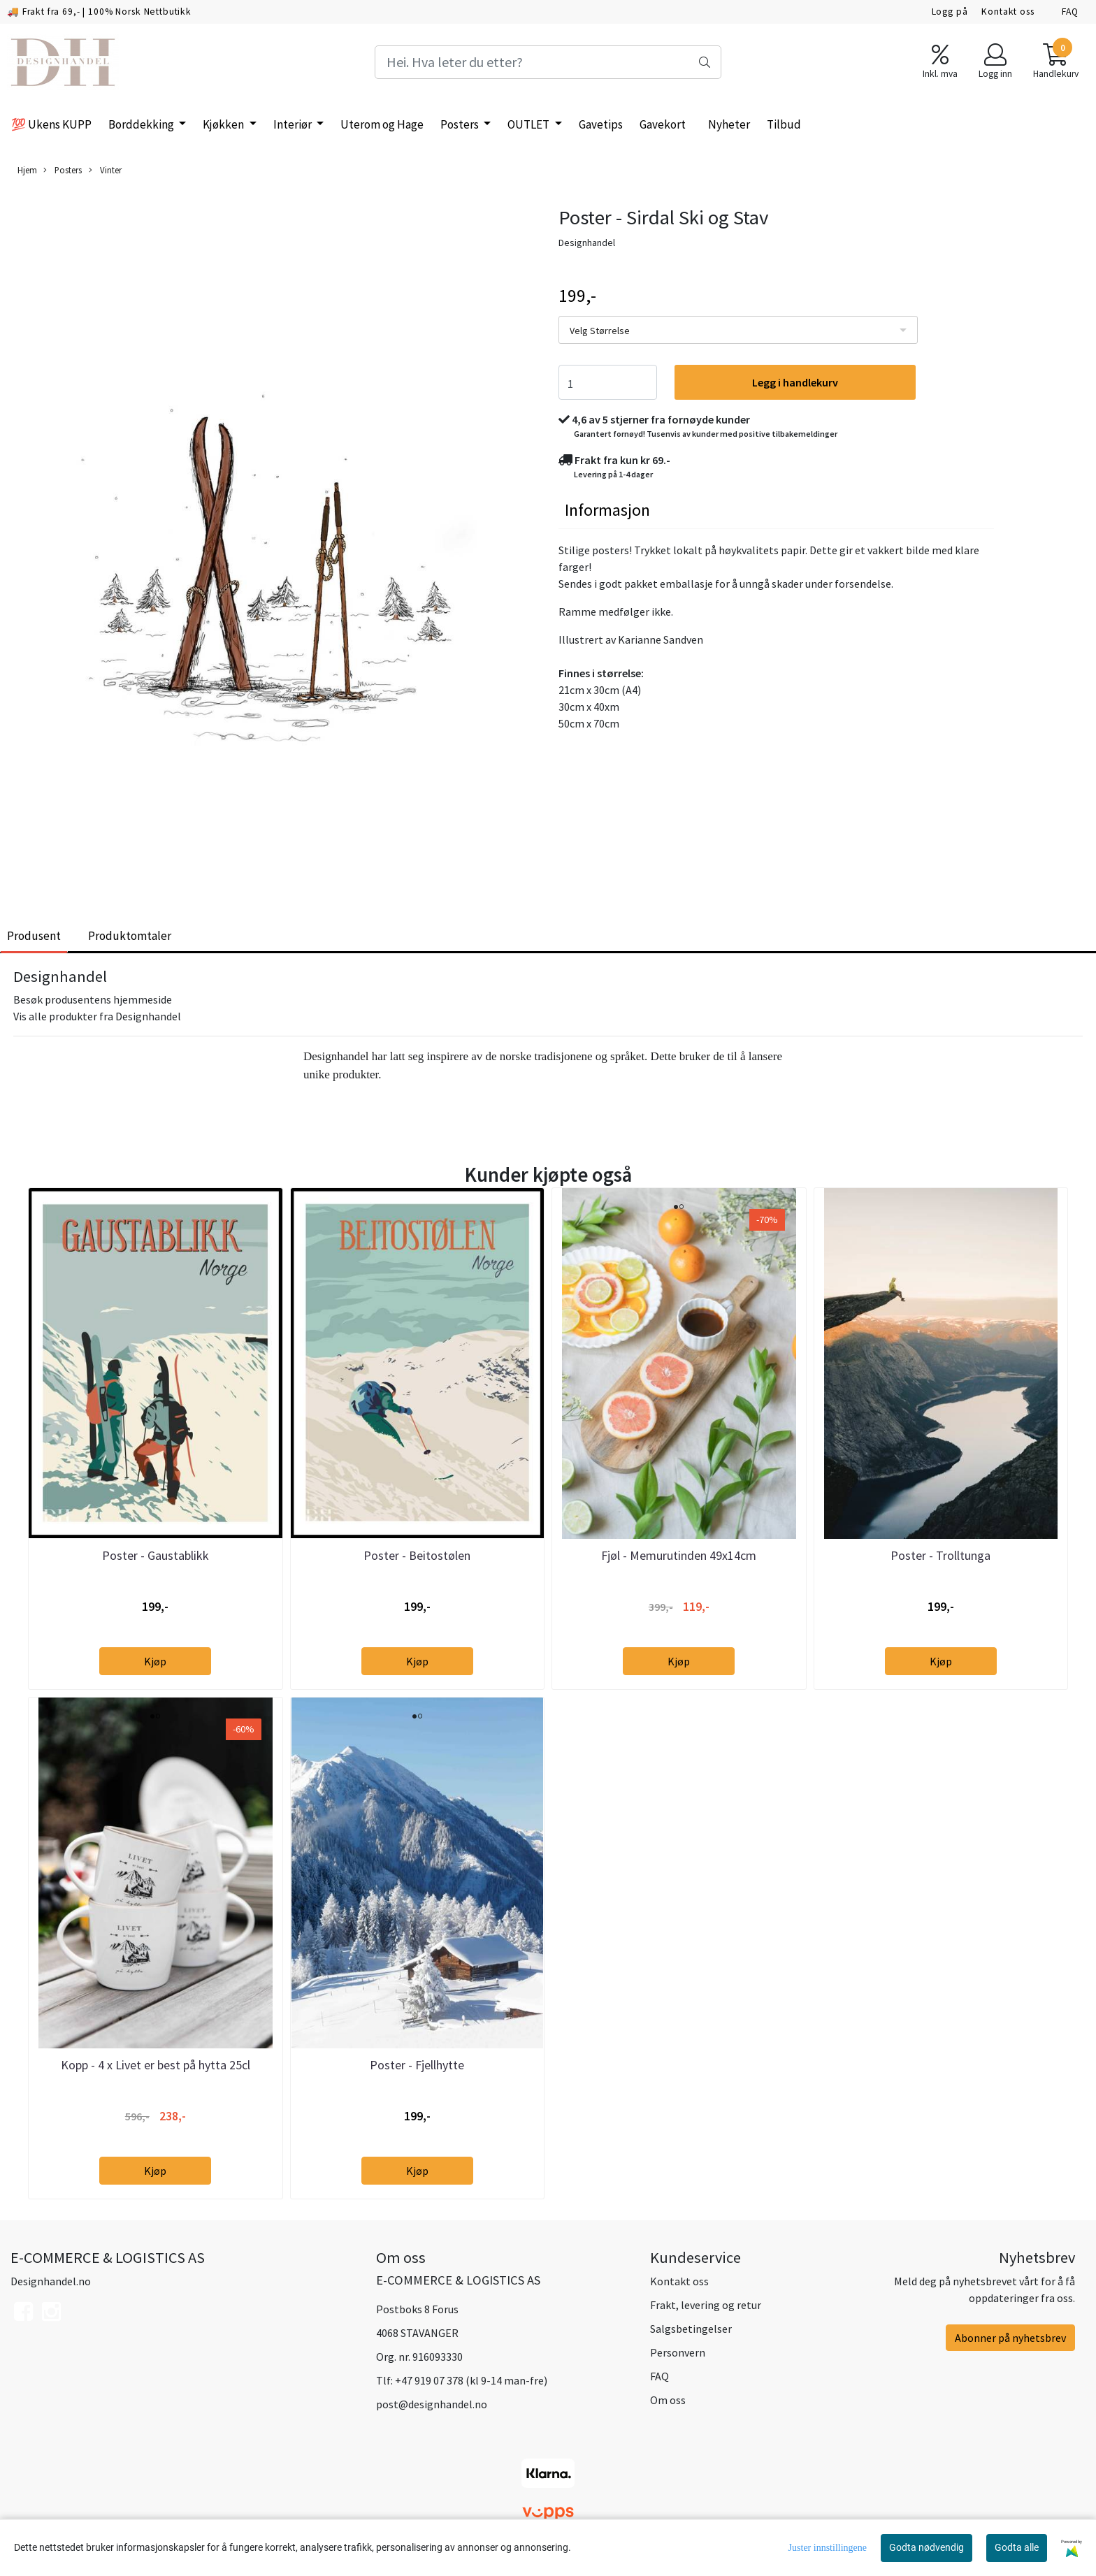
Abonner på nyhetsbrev (1010, 2338)
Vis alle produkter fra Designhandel (97, 1016)
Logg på (950, 11)
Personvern (677, 2352)
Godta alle (1017, 2547)
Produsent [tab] (34, 935)
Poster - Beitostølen (416, 1555)
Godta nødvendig (926, 2547)
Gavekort (663, 124)
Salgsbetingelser (691, 2329)
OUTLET (529, 124)
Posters (460, 124)
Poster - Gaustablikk (155, 1555)
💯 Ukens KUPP (51, 124)
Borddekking (142, 124)
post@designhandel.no (431, 2404)
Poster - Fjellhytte (417, 2065)
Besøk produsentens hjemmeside (92, 999)
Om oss (668, 2400)
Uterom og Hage (382, 124)
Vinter (105, 170)
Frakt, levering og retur (705, 2305)
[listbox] (738, 330)
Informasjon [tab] (607, 510)
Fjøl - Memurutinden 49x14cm (678, 1555)
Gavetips (601, 124)
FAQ (1070, 11)
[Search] (548, 62)
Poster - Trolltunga (940, 1555)
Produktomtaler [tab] (129, 935)
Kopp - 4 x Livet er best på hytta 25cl (155, 2065)
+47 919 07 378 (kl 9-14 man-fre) (471, 2380)
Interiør (293, 124)
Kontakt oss (1007, 11)
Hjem (27, 169)
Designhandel (586, 242)
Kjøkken (224, 124)
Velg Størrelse (600, 330)
